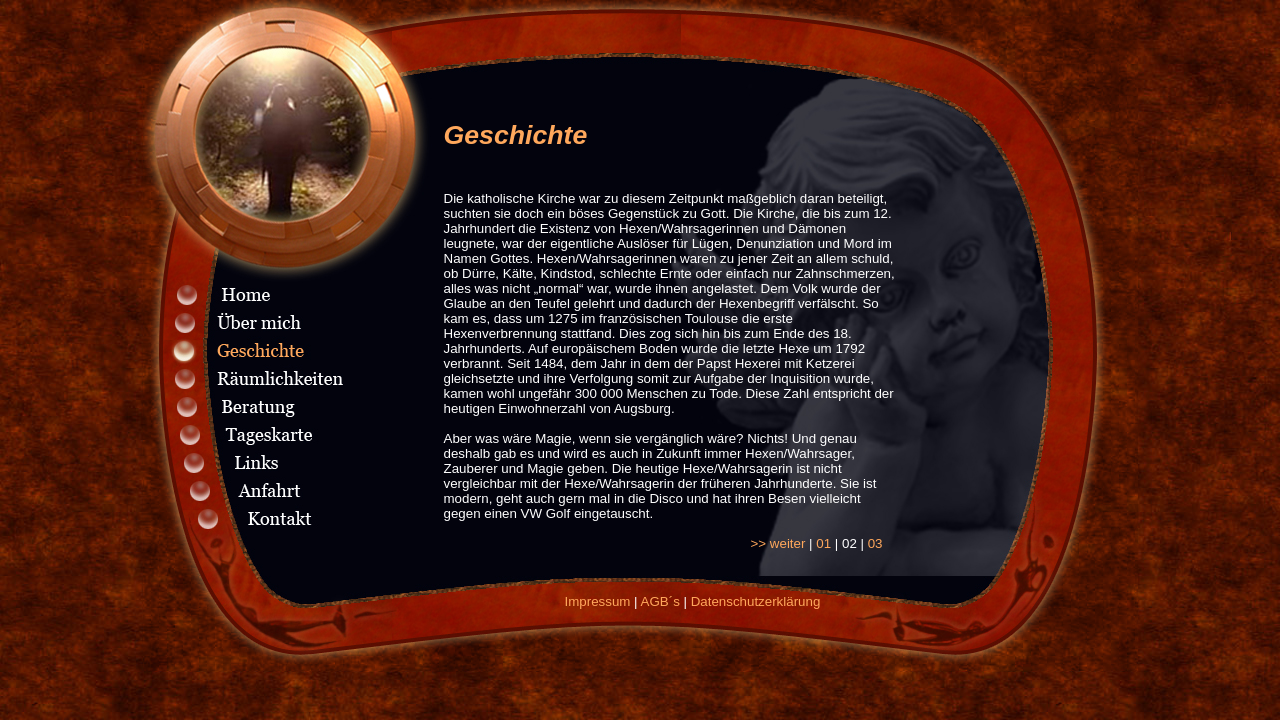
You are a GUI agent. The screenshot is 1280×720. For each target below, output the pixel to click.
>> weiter (778, 543)
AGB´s (660, 601)
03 (875, 543)
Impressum (598, 601)
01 (823, 543)
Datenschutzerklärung (756, 601)
